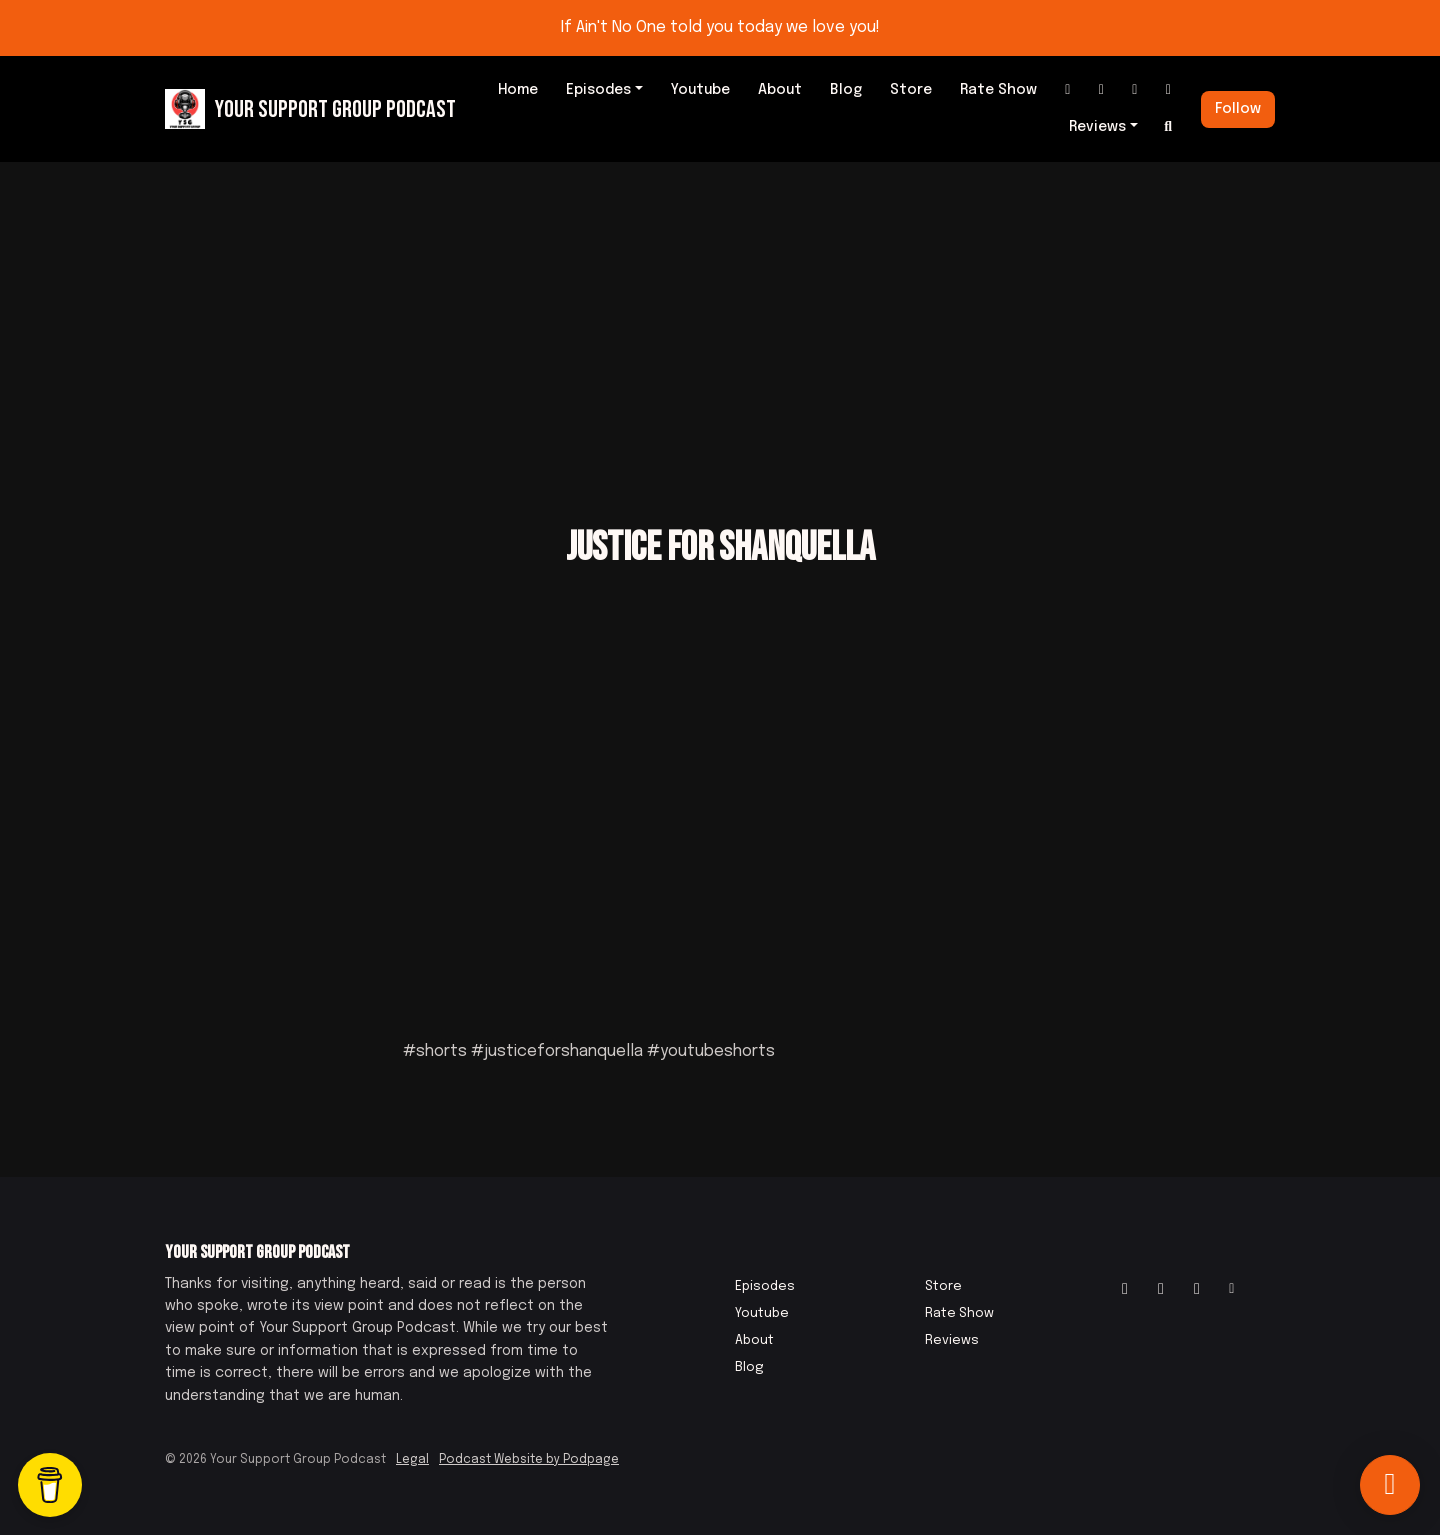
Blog (846, 90)
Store (911, 90)
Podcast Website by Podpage (529, 1460)
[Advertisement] (720, 312)
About (780, 90)
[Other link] (1169, 90)
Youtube (700, 90)
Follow (1238, 109)
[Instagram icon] (1125, 1290)
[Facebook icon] (1161, 1290)
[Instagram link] (1068, 90)
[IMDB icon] (1197, 1290)
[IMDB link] (1135, 90)
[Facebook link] (1102, 90)
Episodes (598, 90)
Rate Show (998, 90)
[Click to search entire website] (1169, 127)
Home (518, 90)
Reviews (1097, 127)
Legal (412, 1460)
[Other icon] (1234, 1290)
